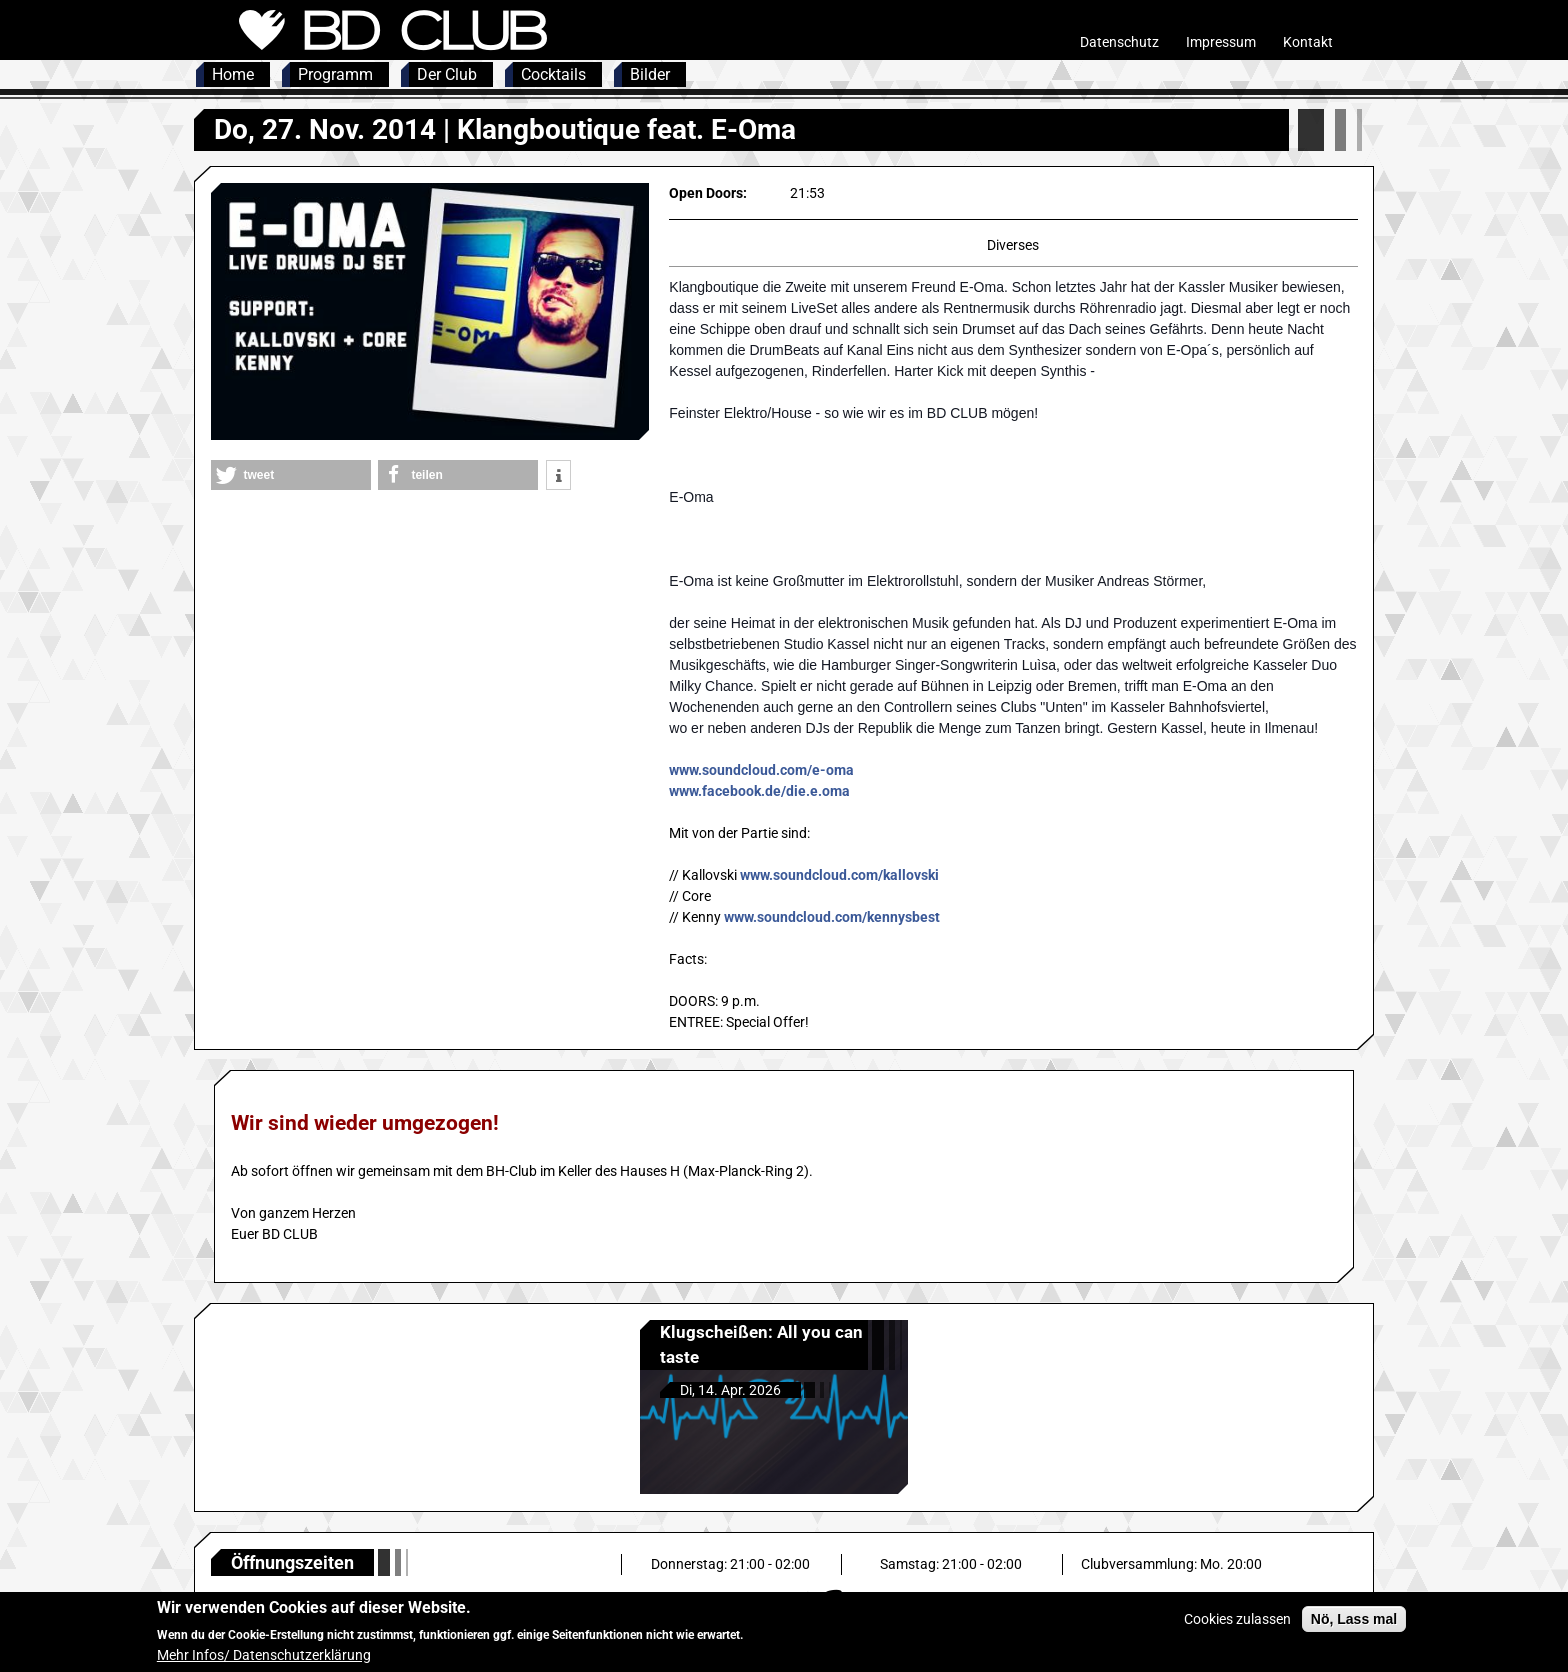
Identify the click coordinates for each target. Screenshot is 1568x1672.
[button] (291, 475)
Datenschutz (1119, 42)
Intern (1355, 42)
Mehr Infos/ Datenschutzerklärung (264, 1660)
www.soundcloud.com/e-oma (761, 770)
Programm (335, 74)
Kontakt (1308, 42)
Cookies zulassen (1237, 1624)
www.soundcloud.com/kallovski (839, 875)
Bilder (650, 74)
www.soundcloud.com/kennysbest (832, 917)
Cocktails (553, 74)
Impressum (1221, 42)
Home (233, 74)
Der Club (447, 74)
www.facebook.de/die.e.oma (759, 791)
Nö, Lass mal (1354, 1624)
